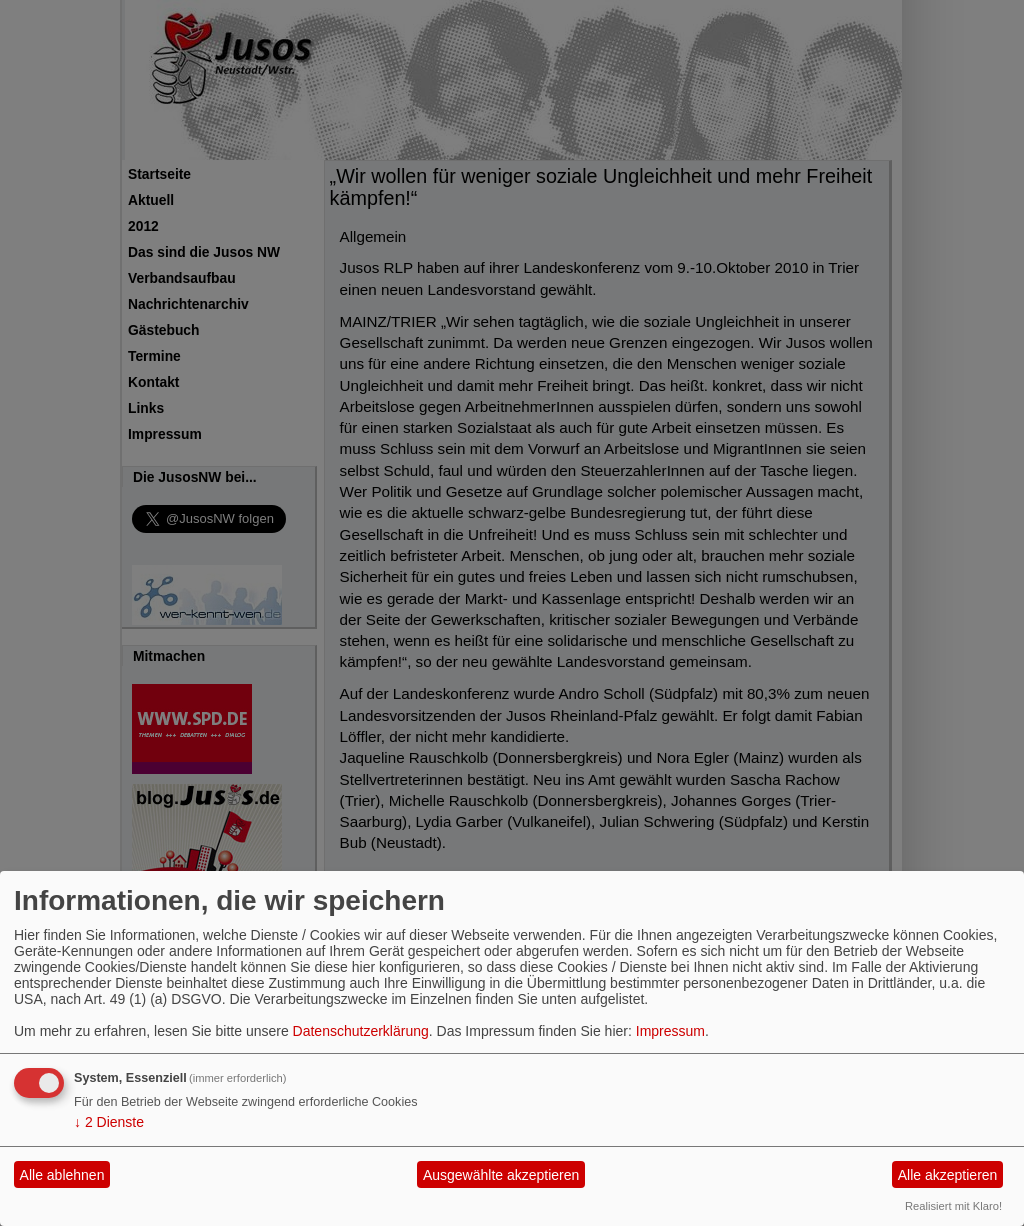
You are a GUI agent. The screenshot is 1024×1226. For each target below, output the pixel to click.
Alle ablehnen (62, 1175)
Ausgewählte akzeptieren (501, 1175)
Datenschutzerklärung (361, 1031)
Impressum (670, 1031)
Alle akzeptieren (948, 1175)
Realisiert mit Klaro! (953, 1206)
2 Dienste (109, 1122)
